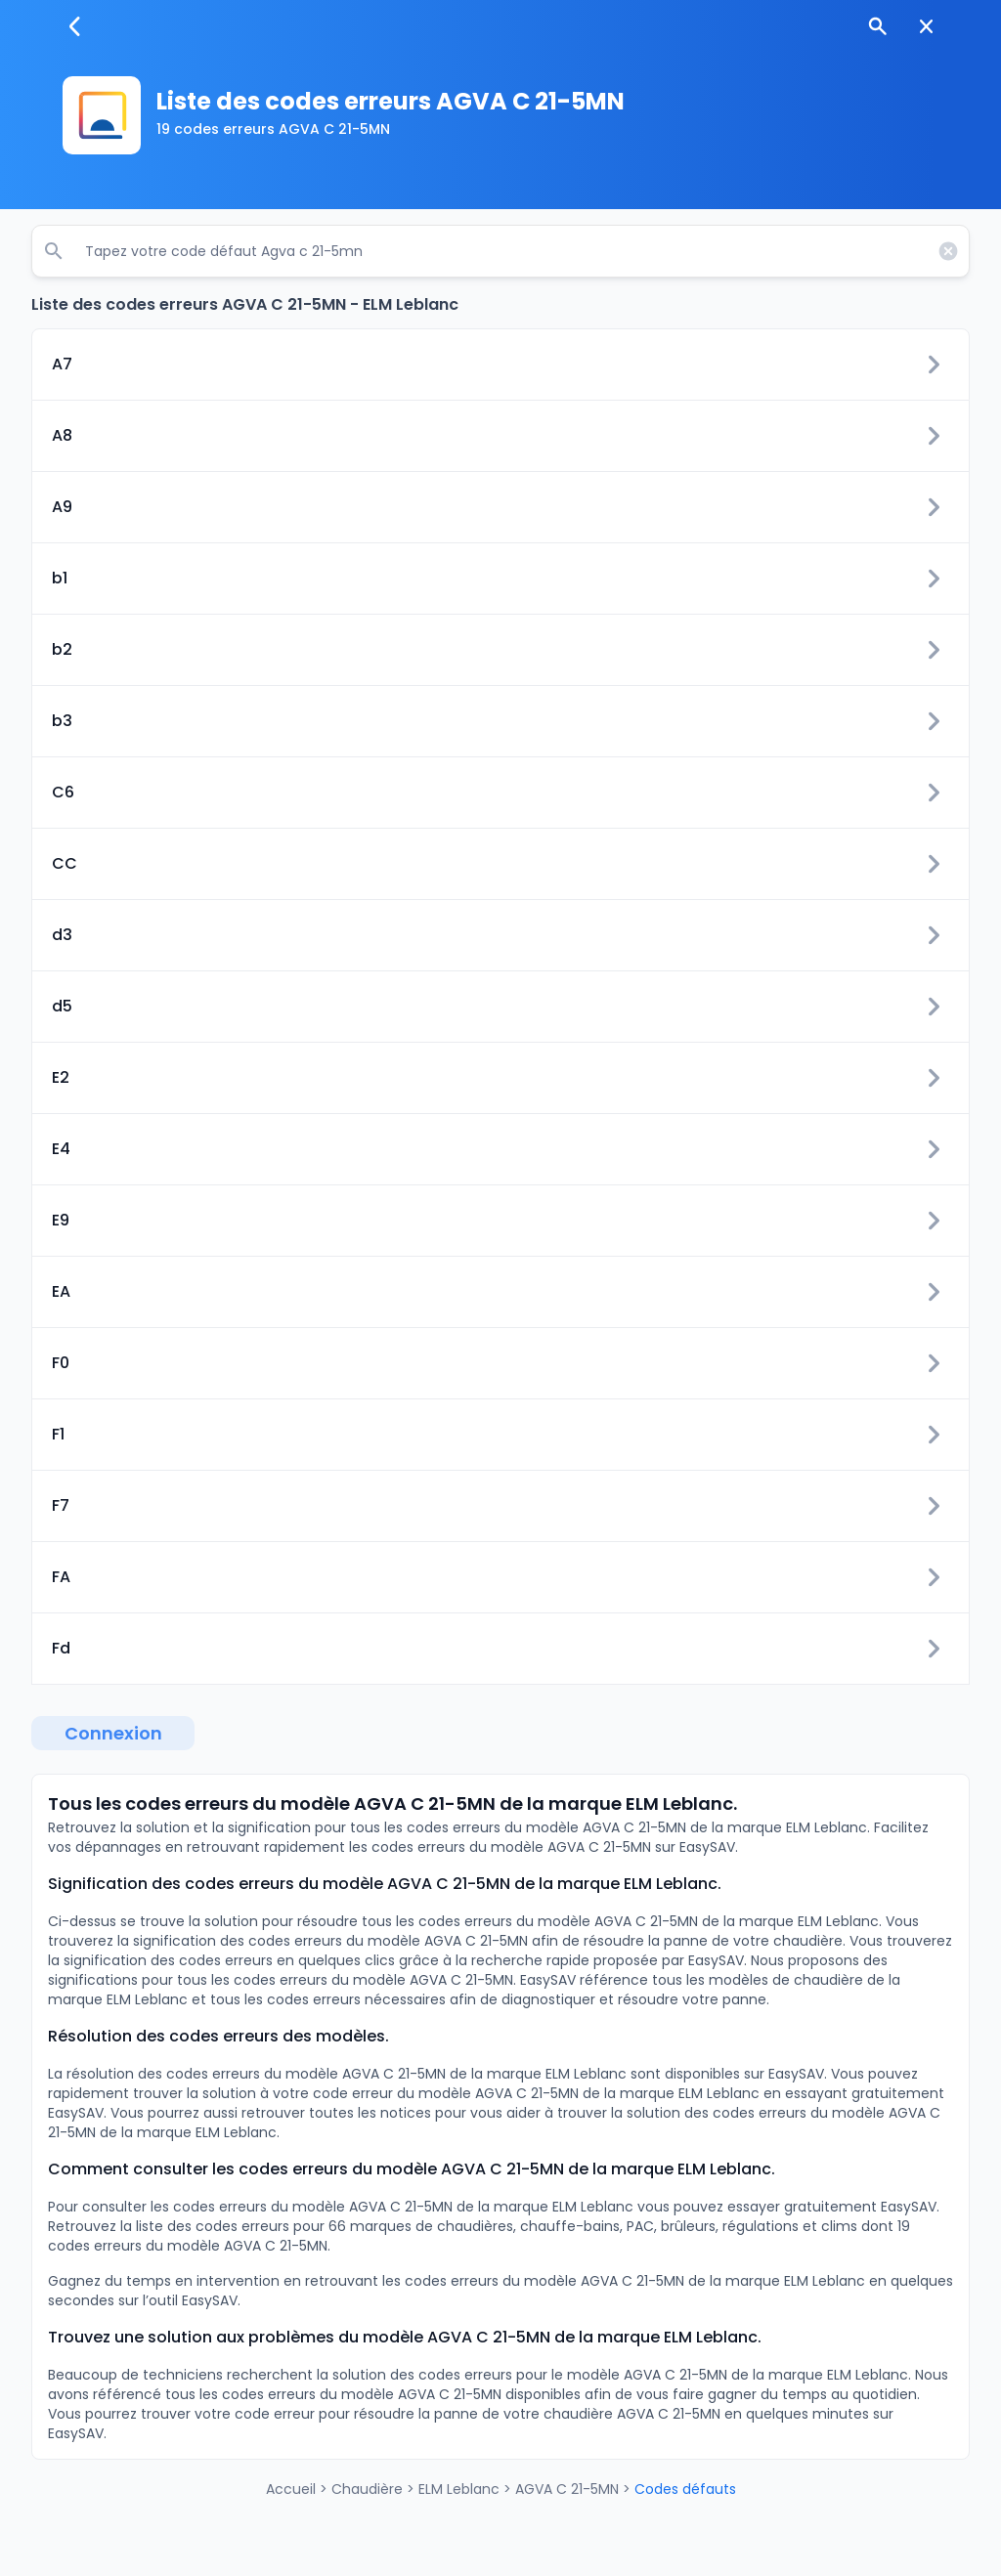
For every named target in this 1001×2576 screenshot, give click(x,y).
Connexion (113, 1733)
